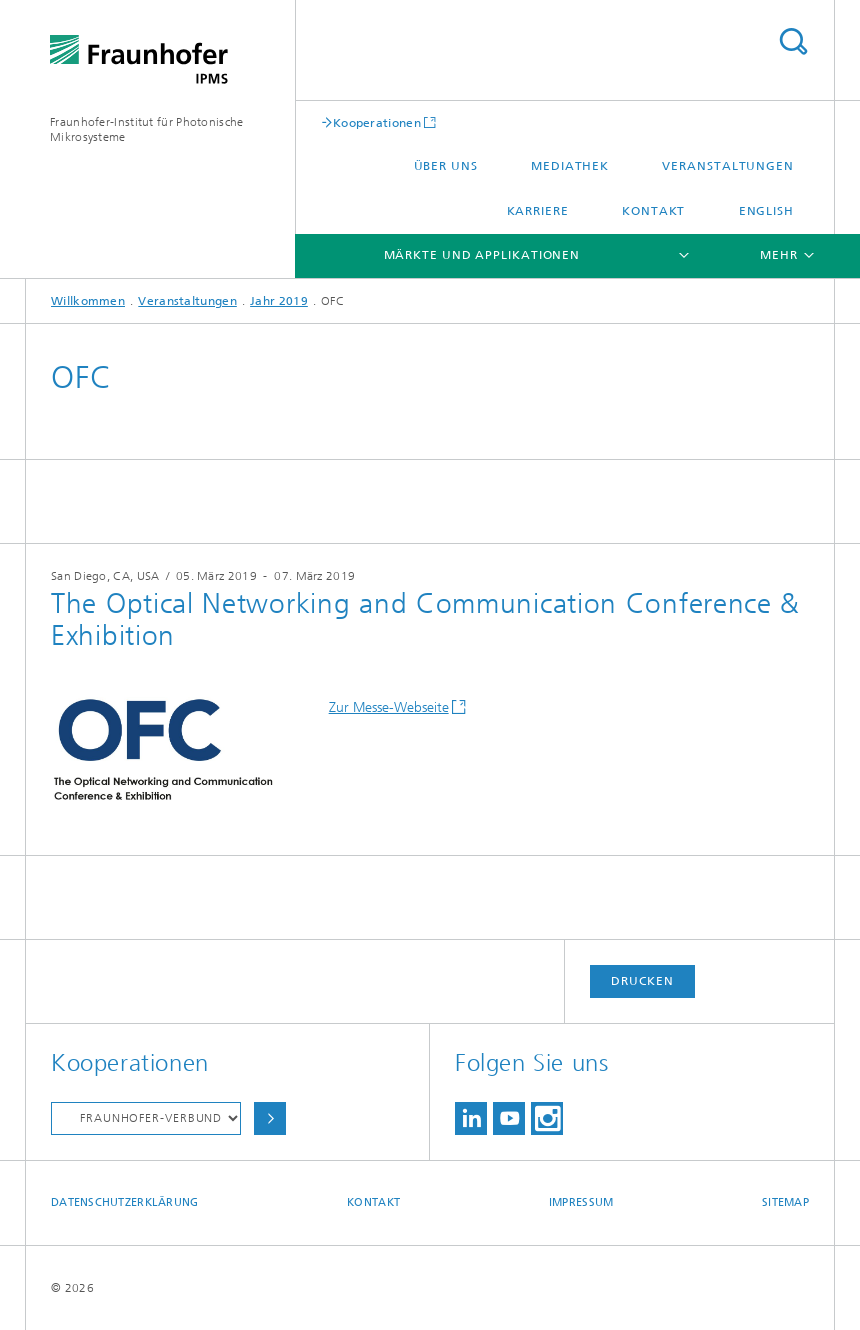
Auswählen (270, 1118)
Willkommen (88, 301)
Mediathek (570, 166)
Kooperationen (377, 122)
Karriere (538, 211)
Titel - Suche (793, 41)
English (766, 211)
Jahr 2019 (279, 301)
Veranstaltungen (728, 166)
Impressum (581, 1202)
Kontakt (653, 211)
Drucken (642, 981)
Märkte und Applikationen (482, 255)
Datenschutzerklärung (125, 1202)
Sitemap (785, 1202)
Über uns (446, 166)
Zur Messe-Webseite (389, 707)
